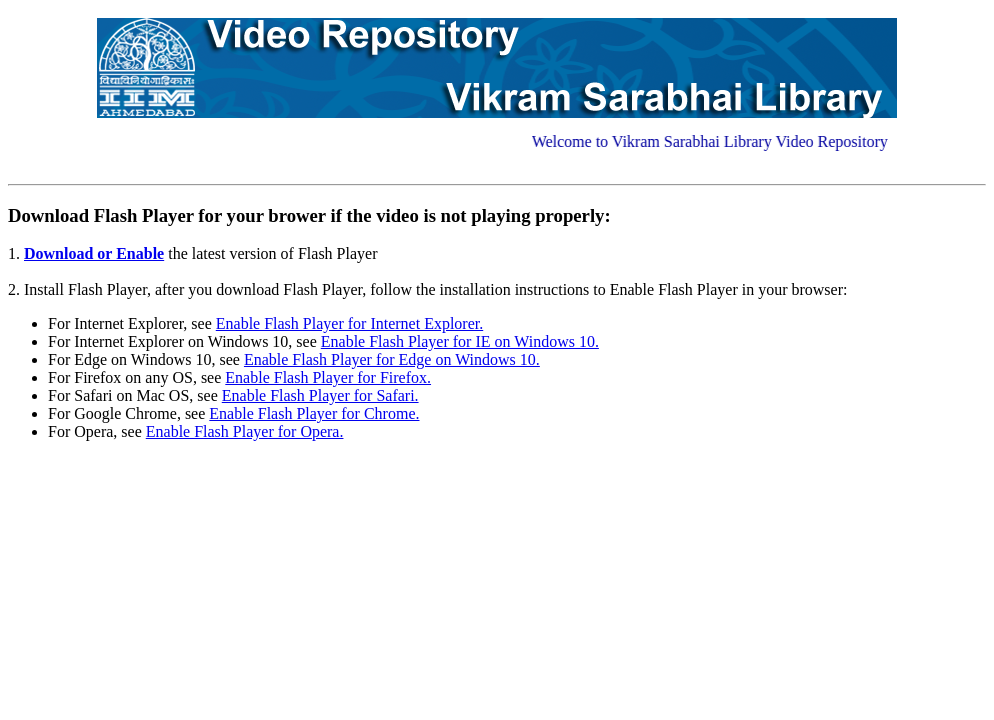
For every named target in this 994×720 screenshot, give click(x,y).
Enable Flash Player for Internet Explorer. (349, 323)
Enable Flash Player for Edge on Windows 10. (392, 359)
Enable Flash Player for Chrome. (314, 413)
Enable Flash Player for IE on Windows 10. (460, 341)
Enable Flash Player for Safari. (320, 395)
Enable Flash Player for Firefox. (328, 377)
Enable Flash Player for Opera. (245, 431)
